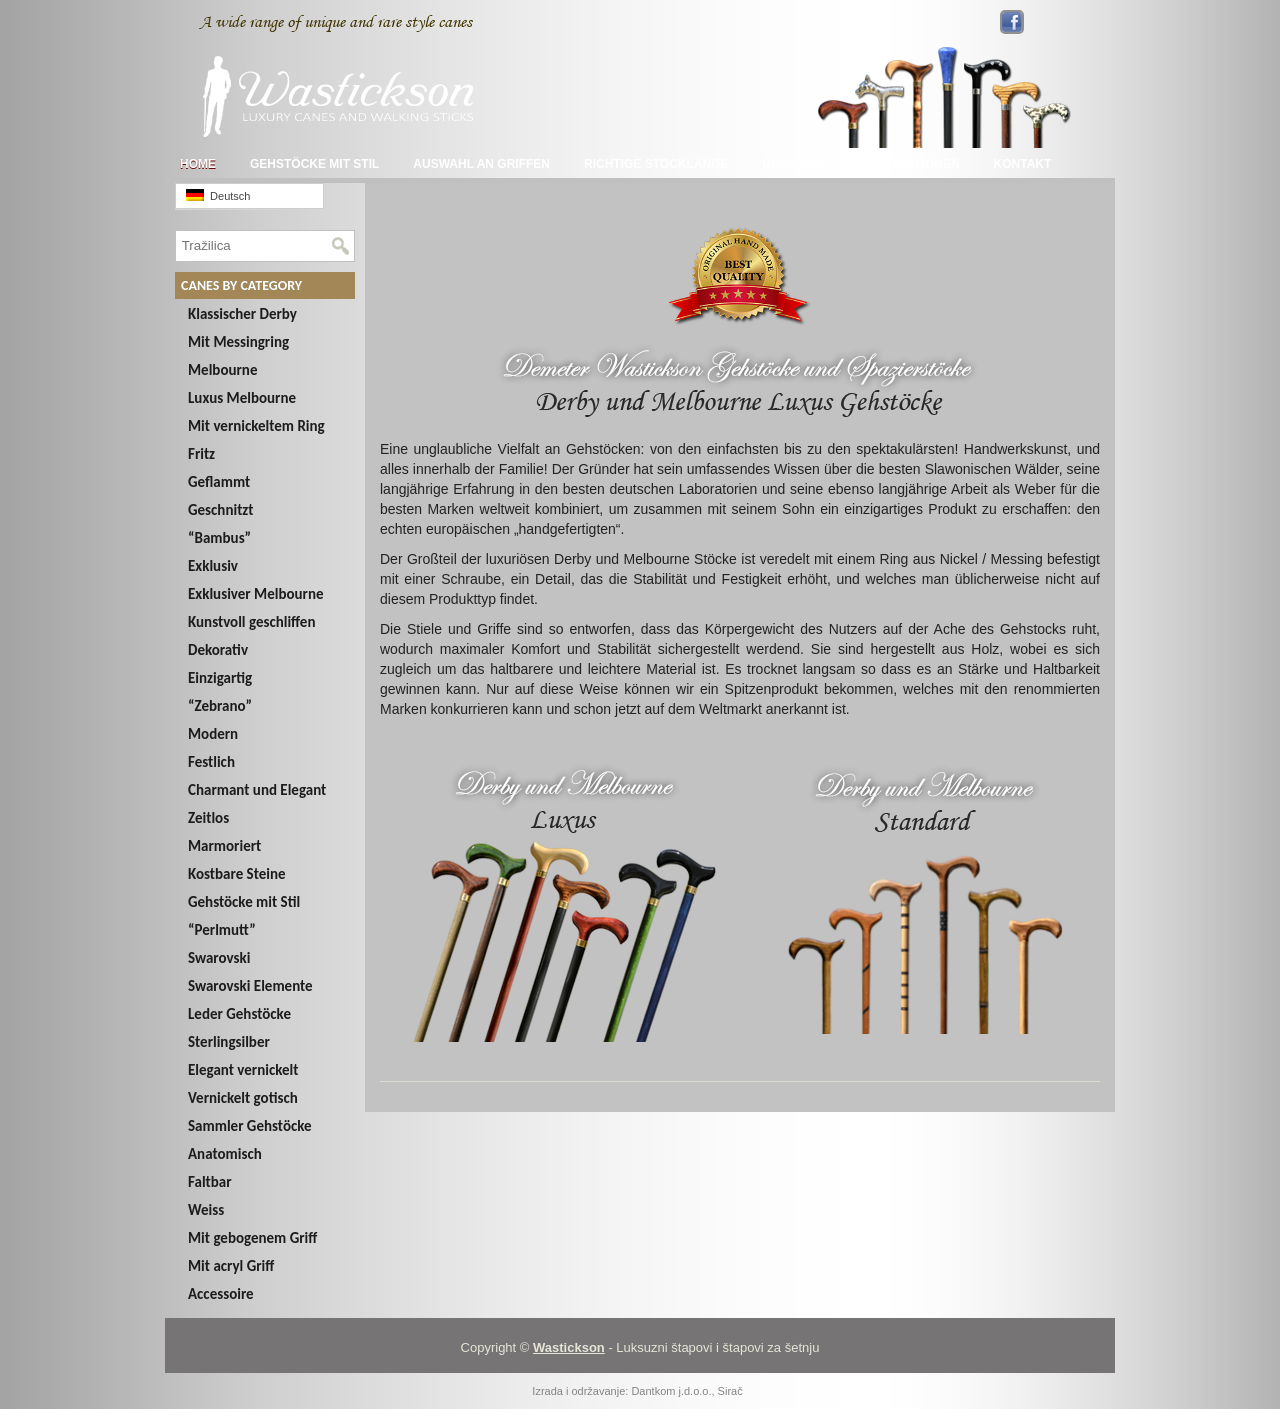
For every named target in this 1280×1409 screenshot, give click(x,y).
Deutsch (218, 195)
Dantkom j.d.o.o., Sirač (686, 1391)
